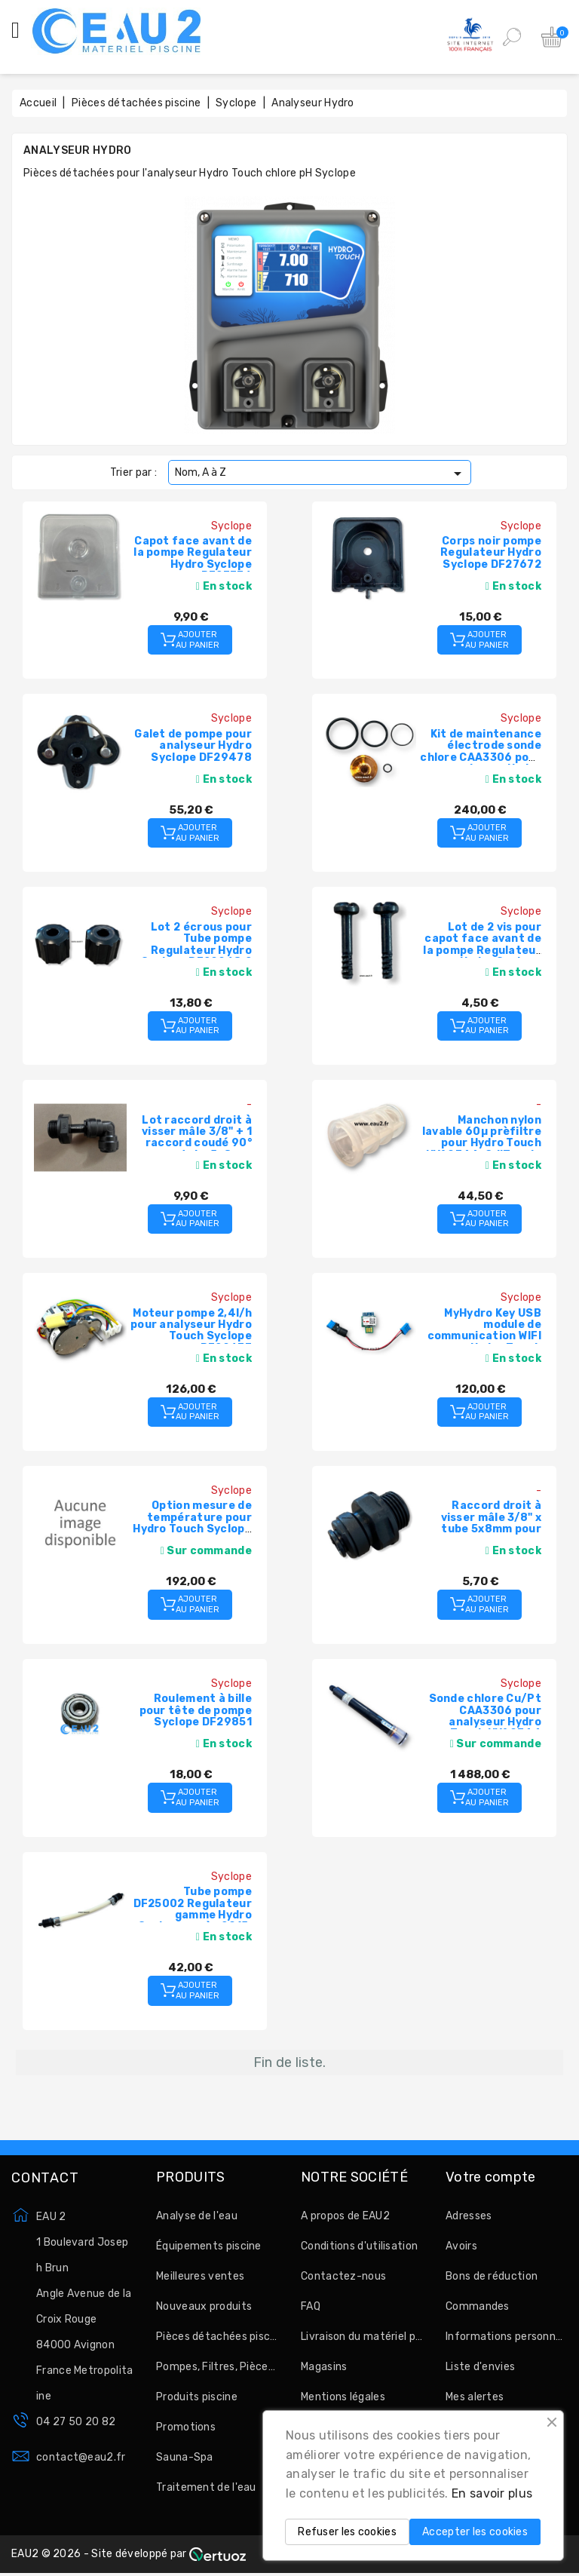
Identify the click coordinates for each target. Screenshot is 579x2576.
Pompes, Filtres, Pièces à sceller (217, 2366)
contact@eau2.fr (81, 2457)
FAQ (310, 2306)
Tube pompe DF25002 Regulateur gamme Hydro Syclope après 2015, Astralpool (192, 1915)
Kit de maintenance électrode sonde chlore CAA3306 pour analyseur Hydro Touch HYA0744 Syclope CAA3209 (480, 763)
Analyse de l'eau (196, 2216)
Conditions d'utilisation (359, 2246)
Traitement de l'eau (206, 2487)
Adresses (469, 2216)
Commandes (478, 2306)
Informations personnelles (507, 2336)
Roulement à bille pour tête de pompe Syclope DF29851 (195, 1710)
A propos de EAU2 (345, 2216)
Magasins (324, 2366)
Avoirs (461, 2246)
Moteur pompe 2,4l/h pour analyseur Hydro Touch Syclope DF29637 (191, 1330)
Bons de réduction (492, 2276)
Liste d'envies (480, 2366)
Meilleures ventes (200, 2276)
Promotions (186, 2427)
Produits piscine (196, 2396)
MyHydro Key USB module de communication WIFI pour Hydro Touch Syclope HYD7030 (484, 1336)
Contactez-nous (343, 2276)
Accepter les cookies (475, 2531)
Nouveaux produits (204, 2306)
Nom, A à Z (321, 474)
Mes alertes (475, 2396)
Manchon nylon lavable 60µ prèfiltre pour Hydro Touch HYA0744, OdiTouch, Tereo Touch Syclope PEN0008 (481, 1149)
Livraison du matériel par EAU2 (362, 2336)
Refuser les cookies (347, 2531)
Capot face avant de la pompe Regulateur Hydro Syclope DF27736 (192, 558)
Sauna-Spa (184, 2457)
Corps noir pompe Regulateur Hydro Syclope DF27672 (490, 553)
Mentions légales (343, 2396)
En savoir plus (492, 2493)
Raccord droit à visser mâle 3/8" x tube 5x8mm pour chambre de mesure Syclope (485, 1529)
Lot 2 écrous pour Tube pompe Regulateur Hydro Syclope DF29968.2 (196, 944)
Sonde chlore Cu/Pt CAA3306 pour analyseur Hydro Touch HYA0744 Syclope (485, 1722)
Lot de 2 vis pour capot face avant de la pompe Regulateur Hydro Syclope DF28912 (482, 950)
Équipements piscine (209, 2246)
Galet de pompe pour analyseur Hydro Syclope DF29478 (193, 746)
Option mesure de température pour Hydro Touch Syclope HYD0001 (192, 1523)
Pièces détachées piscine (217, 2336)
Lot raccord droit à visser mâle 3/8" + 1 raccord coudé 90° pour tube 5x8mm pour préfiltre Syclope (197, 1149)
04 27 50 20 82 (75, 2421)
